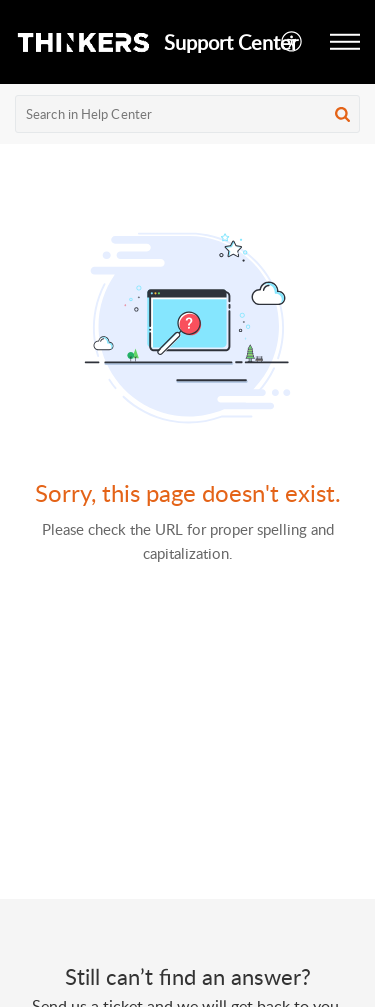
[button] (292, 42)
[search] (187, 114)
